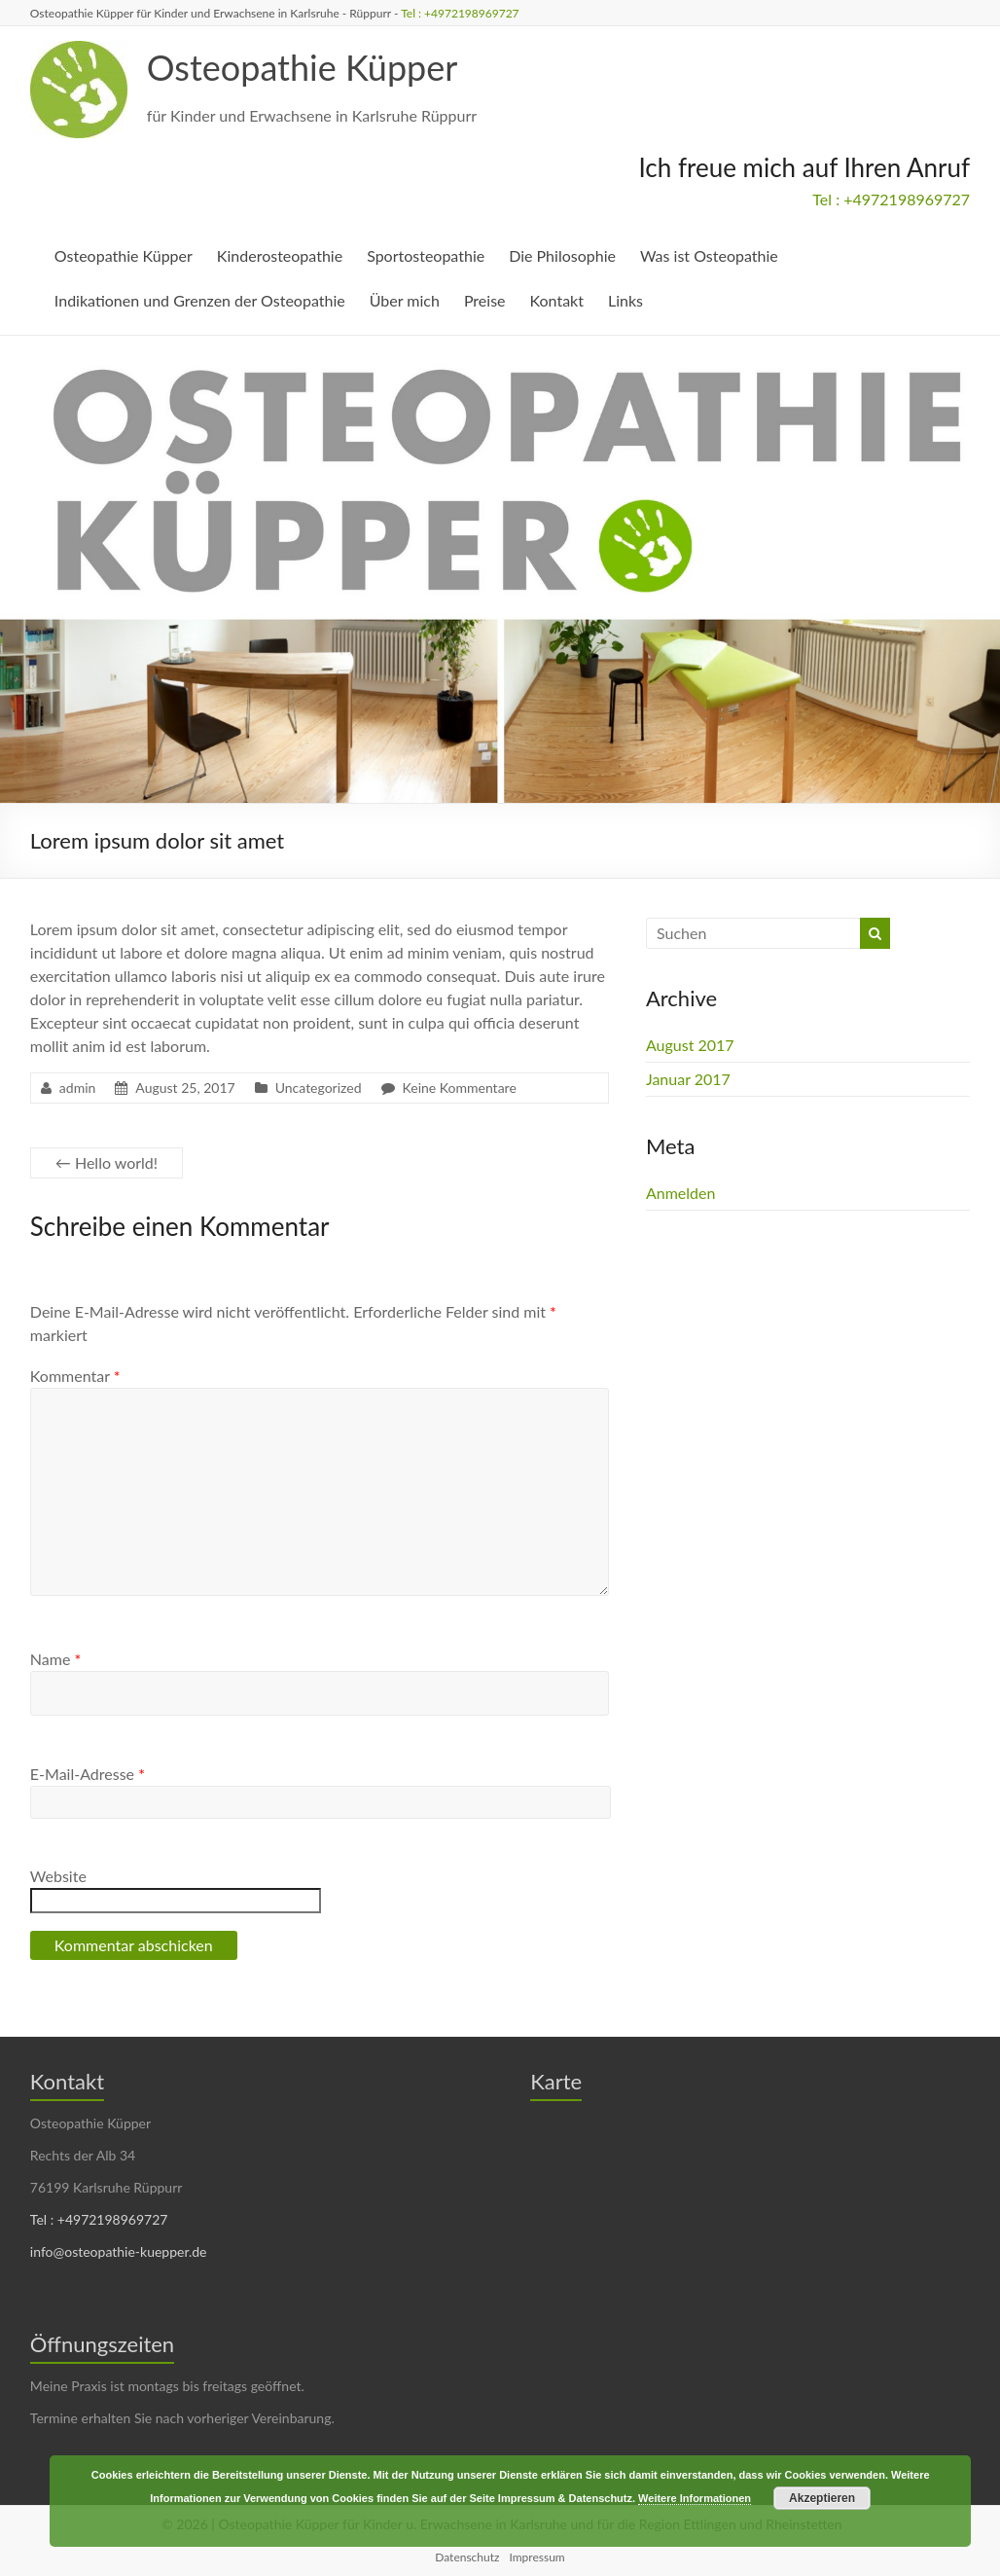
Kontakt (557, 300)
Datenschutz (467, 2557)
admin (77, 1087)
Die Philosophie (562, 255)
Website (58, 1876)
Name (55, 1659)
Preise (485, 300)
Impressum (536, 2557)
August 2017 (690, 1044)
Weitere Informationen (694, 2498)
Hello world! (106, 1162)
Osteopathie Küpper (302, 67)
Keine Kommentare (460, 1087)
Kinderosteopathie (279, 255)
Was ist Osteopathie (709, 255)
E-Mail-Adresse (87, 1773)
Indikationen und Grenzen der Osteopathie (199, 300)
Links (625, 300)
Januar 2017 (688, 1079)
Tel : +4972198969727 (459, 13)
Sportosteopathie (425, 255)
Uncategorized (318, 1087)
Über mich (405, 300)
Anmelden (680, 1192)
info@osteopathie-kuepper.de (118, 2251)
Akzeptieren (822, 2498)
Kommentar (75, 1375)
